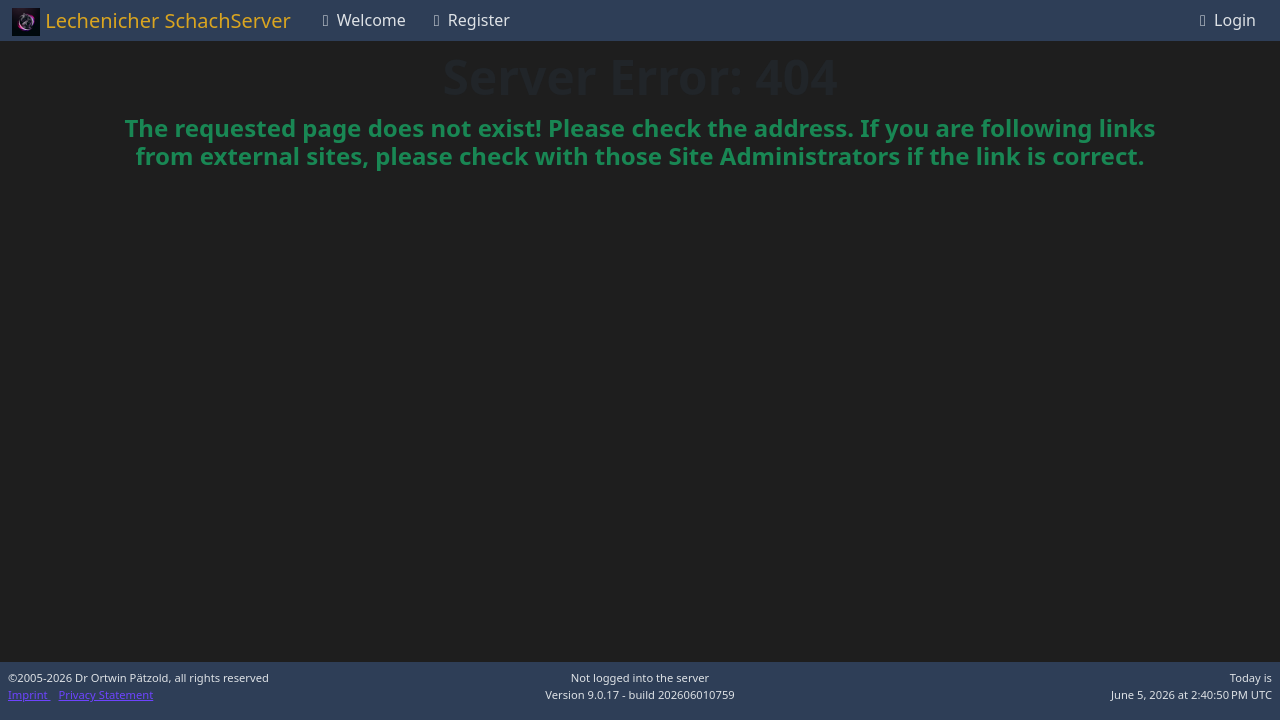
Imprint (29, 694)
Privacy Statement (106, 694)
